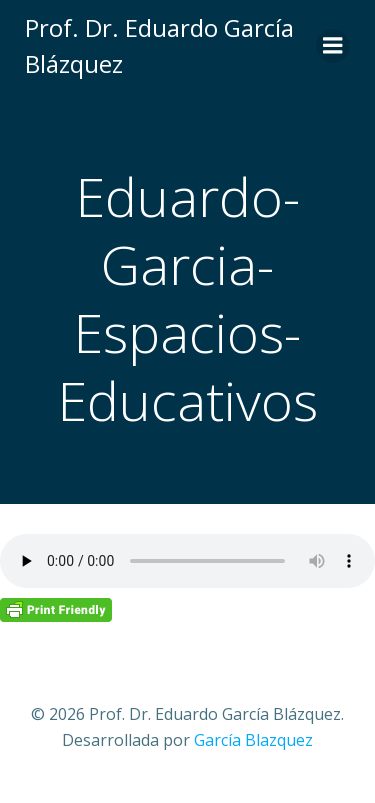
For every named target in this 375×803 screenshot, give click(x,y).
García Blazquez (253, 740)
